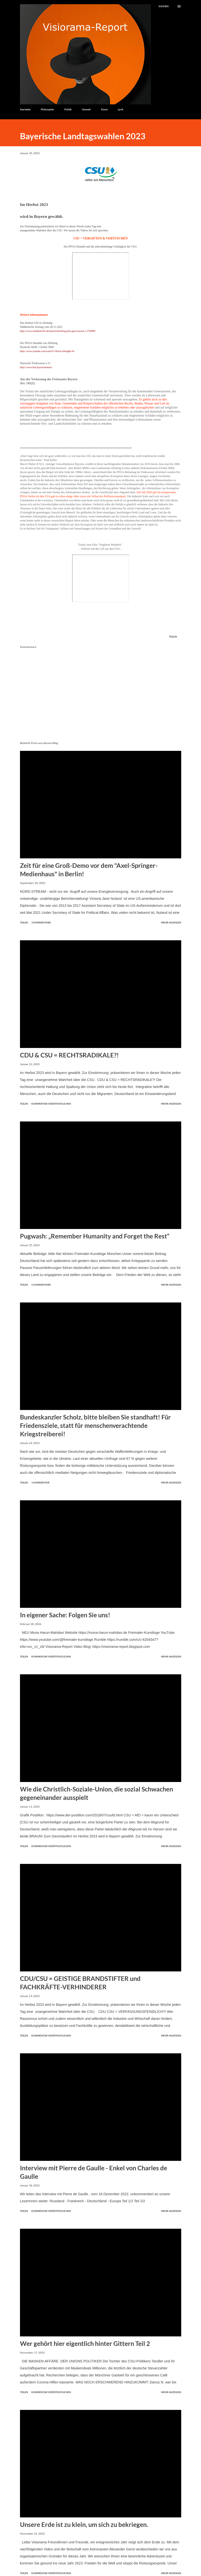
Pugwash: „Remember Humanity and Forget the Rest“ (94, 1236)
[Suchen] (164, 6)
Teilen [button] (173, 636)
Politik (68, 109)
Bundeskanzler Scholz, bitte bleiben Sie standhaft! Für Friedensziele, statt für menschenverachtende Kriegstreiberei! (95, 1425)
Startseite (25, 109)
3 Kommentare (41, 922)
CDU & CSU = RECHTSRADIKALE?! (69, 1055)
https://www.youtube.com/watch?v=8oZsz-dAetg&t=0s (47, 351)
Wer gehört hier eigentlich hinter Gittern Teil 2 (85, 2343)
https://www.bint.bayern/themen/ (36, 367)
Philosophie (47, 109)
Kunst (104, 109)
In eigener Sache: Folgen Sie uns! (65, 1615)
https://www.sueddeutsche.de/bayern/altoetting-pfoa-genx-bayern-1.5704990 (57, 331)
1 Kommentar (40, 1482)
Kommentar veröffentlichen (51, 1103)
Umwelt (86, 109)
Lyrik (120, 109)
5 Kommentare (41, 1284)
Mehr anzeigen (171, 922)
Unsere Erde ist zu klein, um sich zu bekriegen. (84, 2524)
